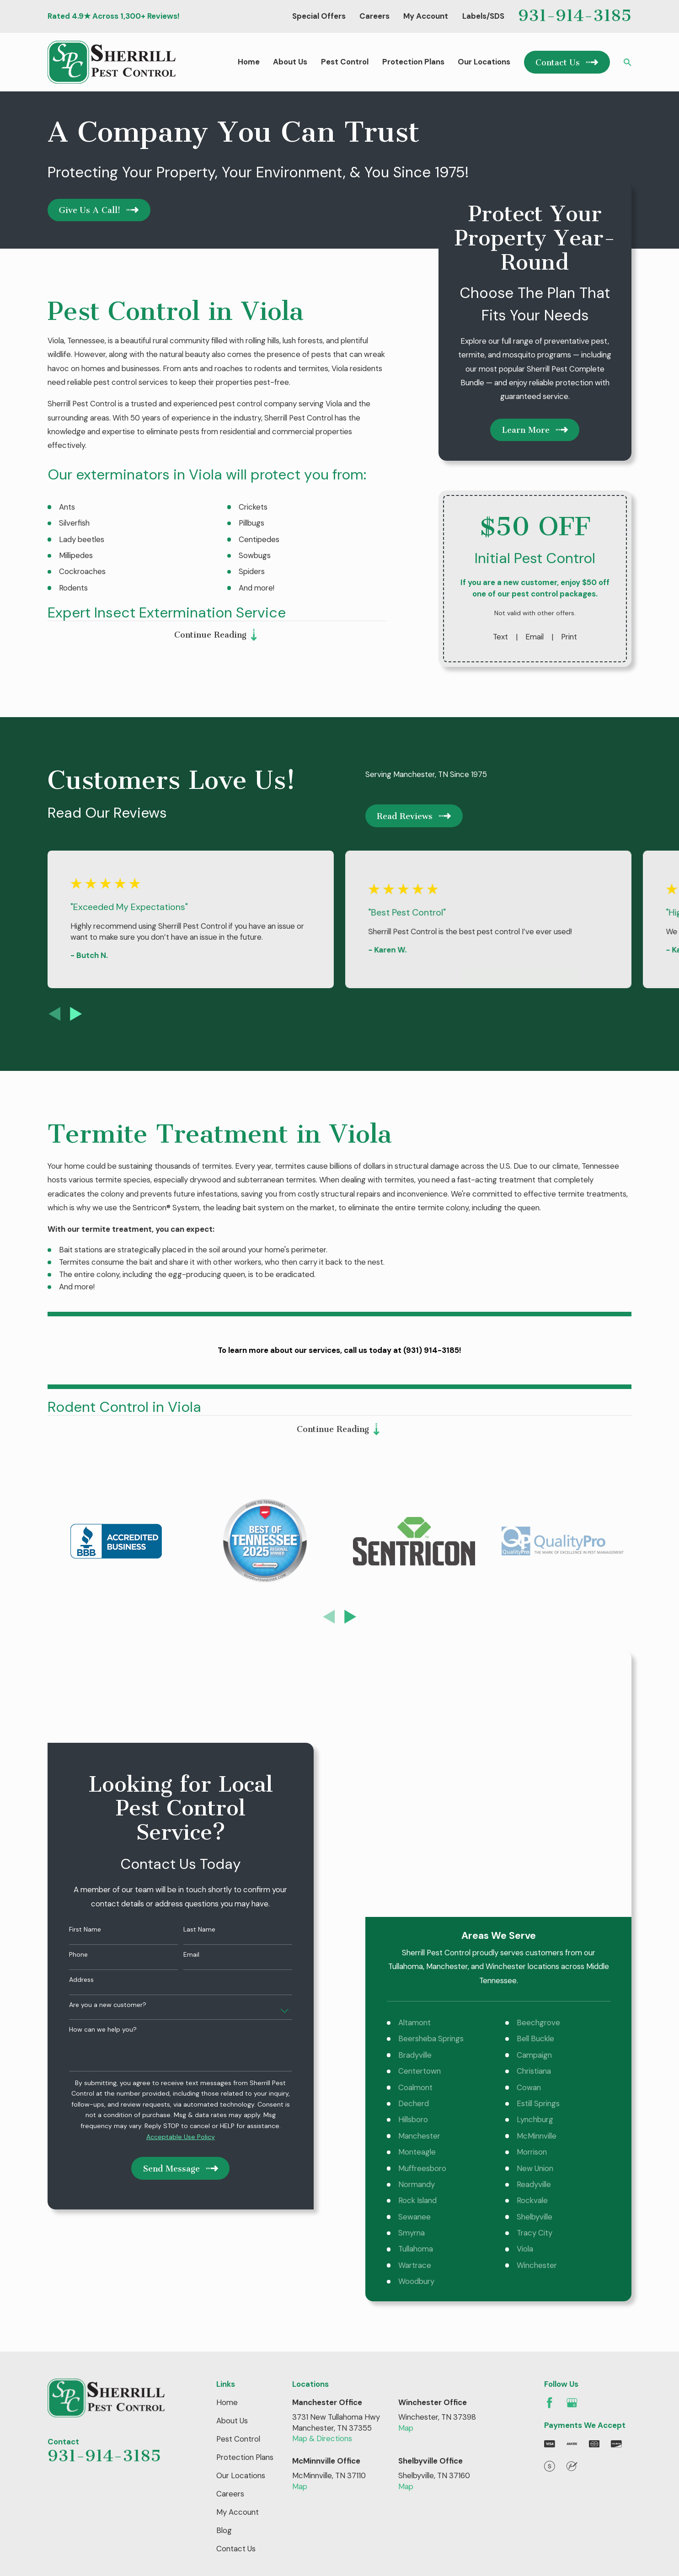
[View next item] (76, 1014)
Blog (224, 2347)
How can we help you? (89, 1938)
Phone (64, 1863)
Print (569, 637)
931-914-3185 (574, 15)
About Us (232, 2237)
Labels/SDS (483, 16)
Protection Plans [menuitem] (413, 62)
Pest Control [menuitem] (345, 62)
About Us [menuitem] (290, 62)
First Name (71, 1838)
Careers (374, 16)
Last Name (186, 1838)
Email (534, 637)
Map (405, 2244)
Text (500, 637)
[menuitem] (61, 2439)
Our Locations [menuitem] (484, 62)
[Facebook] (549, 2219)
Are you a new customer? (94, 1913)
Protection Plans (244, 2273)
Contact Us (236, 2365)
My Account (425, 16)
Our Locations (240, 2292)
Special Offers (319, 16)
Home (227, 2219)
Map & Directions (322, 2255)
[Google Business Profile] (572, 2219)
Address (67, 1888)
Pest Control (238, 2255)
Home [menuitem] (249, 62)
